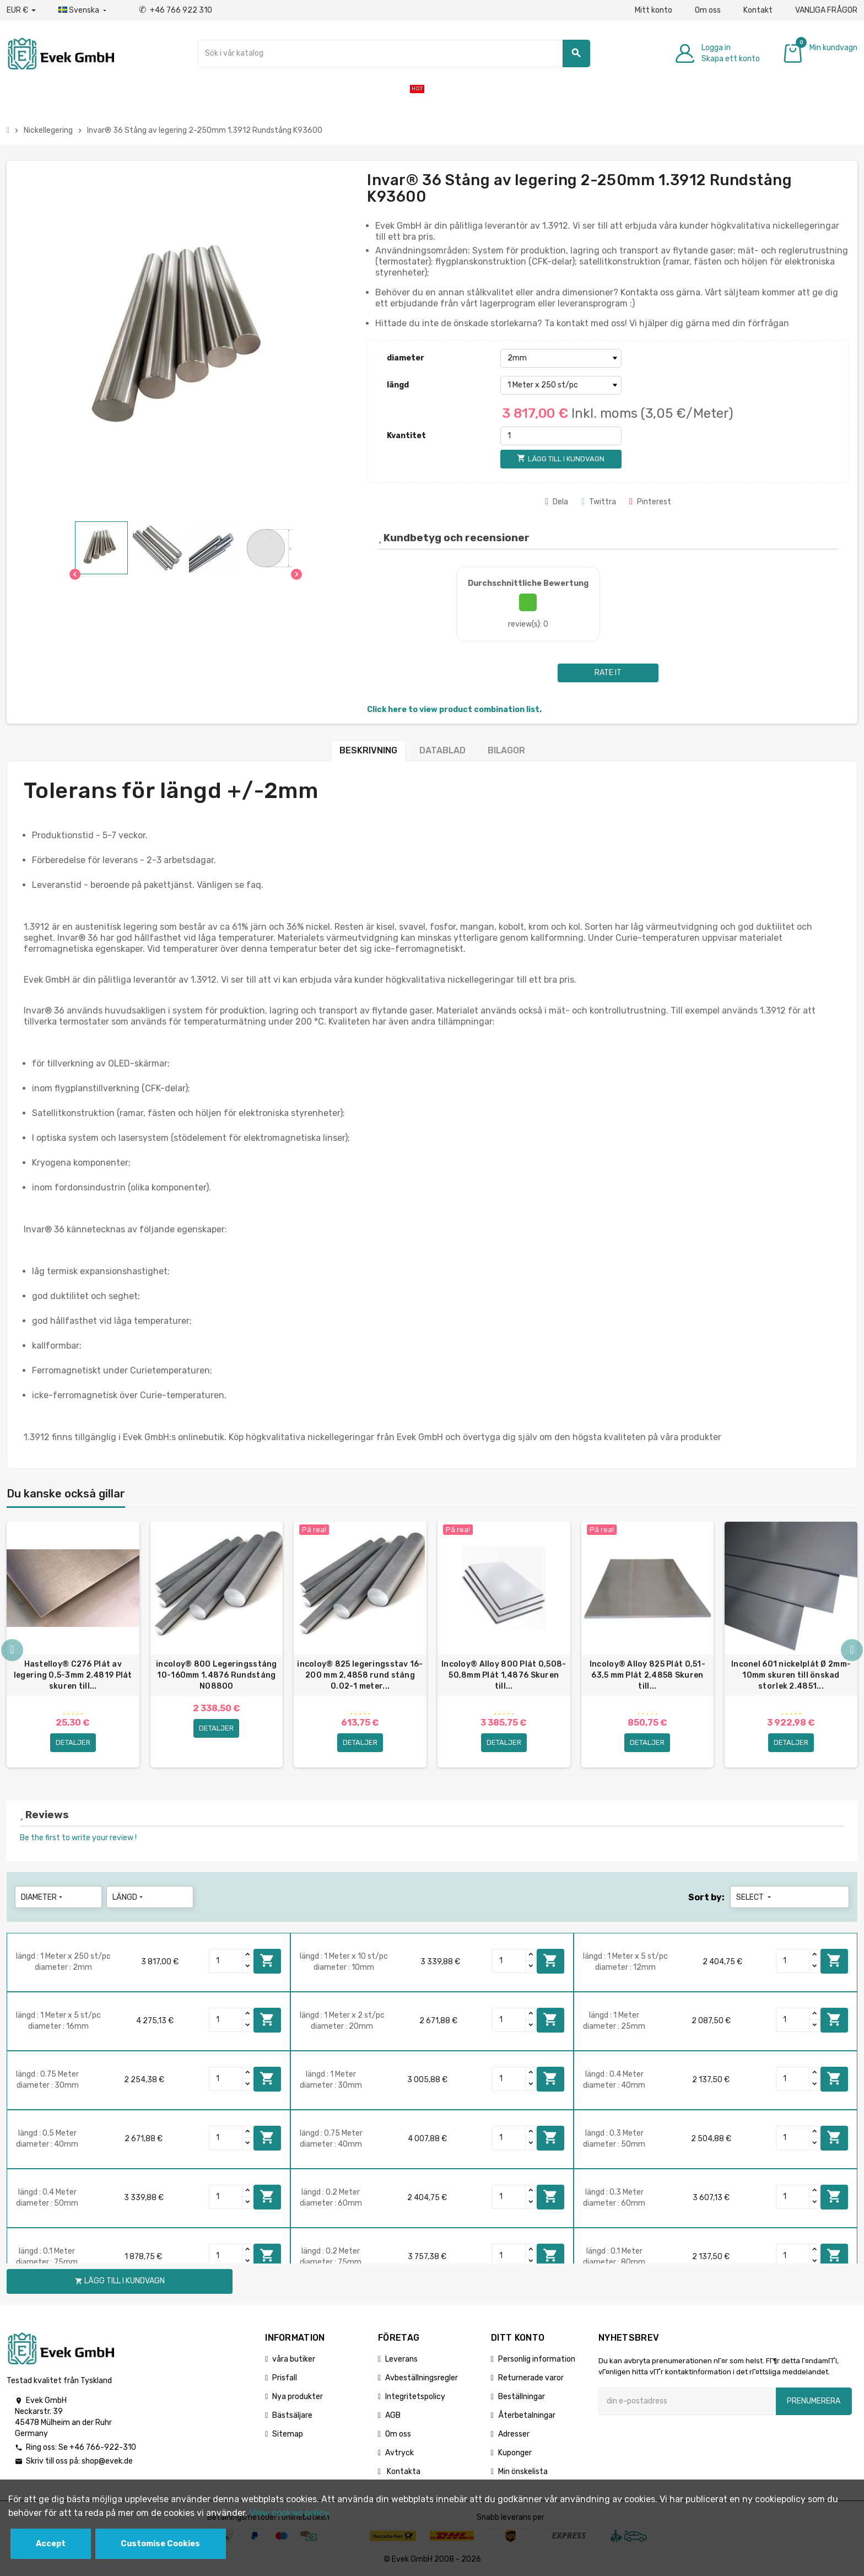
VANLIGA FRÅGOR (826, 10)
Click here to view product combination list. (454, 709)
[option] (73, 1644)
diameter (405, 358)
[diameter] (561, 358)
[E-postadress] (687, 2401)
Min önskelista (523, 2471)
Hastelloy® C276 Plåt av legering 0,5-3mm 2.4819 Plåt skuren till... (73, 1675)
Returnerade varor (531, 2378)
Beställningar (521, 2396)
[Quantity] (226, 1961)
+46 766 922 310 (175, 10)
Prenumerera (813, 2401)
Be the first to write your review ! (78, 1837)
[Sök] (394, 53)
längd (398, 385)
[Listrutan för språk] (83, 10)
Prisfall (284, 2378)
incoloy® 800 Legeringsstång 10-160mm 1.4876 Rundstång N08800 (216, 1675)
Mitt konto (653, 10)
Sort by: (706, 1897)
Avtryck (399, 2453)
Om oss (708, 10)
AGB (393, 2415)
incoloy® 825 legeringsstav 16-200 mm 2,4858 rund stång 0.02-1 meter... (360, 1675)
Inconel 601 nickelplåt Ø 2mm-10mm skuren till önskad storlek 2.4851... (791, 1675)
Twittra (598, 501)
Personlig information (536, 2359)
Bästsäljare (292, 2415)
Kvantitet (406, 435)
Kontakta (402, 2471)
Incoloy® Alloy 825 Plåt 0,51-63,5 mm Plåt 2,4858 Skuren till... (647, 1675)
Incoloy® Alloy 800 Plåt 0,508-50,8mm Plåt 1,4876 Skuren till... (503, 1675)
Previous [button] (12, 1650)
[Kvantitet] (561, 436)
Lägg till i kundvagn (267, 1960)
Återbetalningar (526, 2415)
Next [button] (852, 1650)
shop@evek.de (107, 2461)
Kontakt (758, 10)
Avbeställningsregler (421, 2378)
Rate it (608, 672)
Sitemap (287, 2434)
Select (754, 1897)
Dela (556, 501)
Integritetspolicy (415, 2396)
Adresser (514, 2434)
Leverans (401, 2359)
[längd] (561, 385)
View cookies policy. (290, 2513)
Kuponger (515, 2453)
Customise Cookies (160, 2543)
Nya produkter (297, 2396)
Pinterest (650, 501)
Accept (51, 2543)
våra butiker (293, 2359)
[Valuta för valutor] (21, 10)
